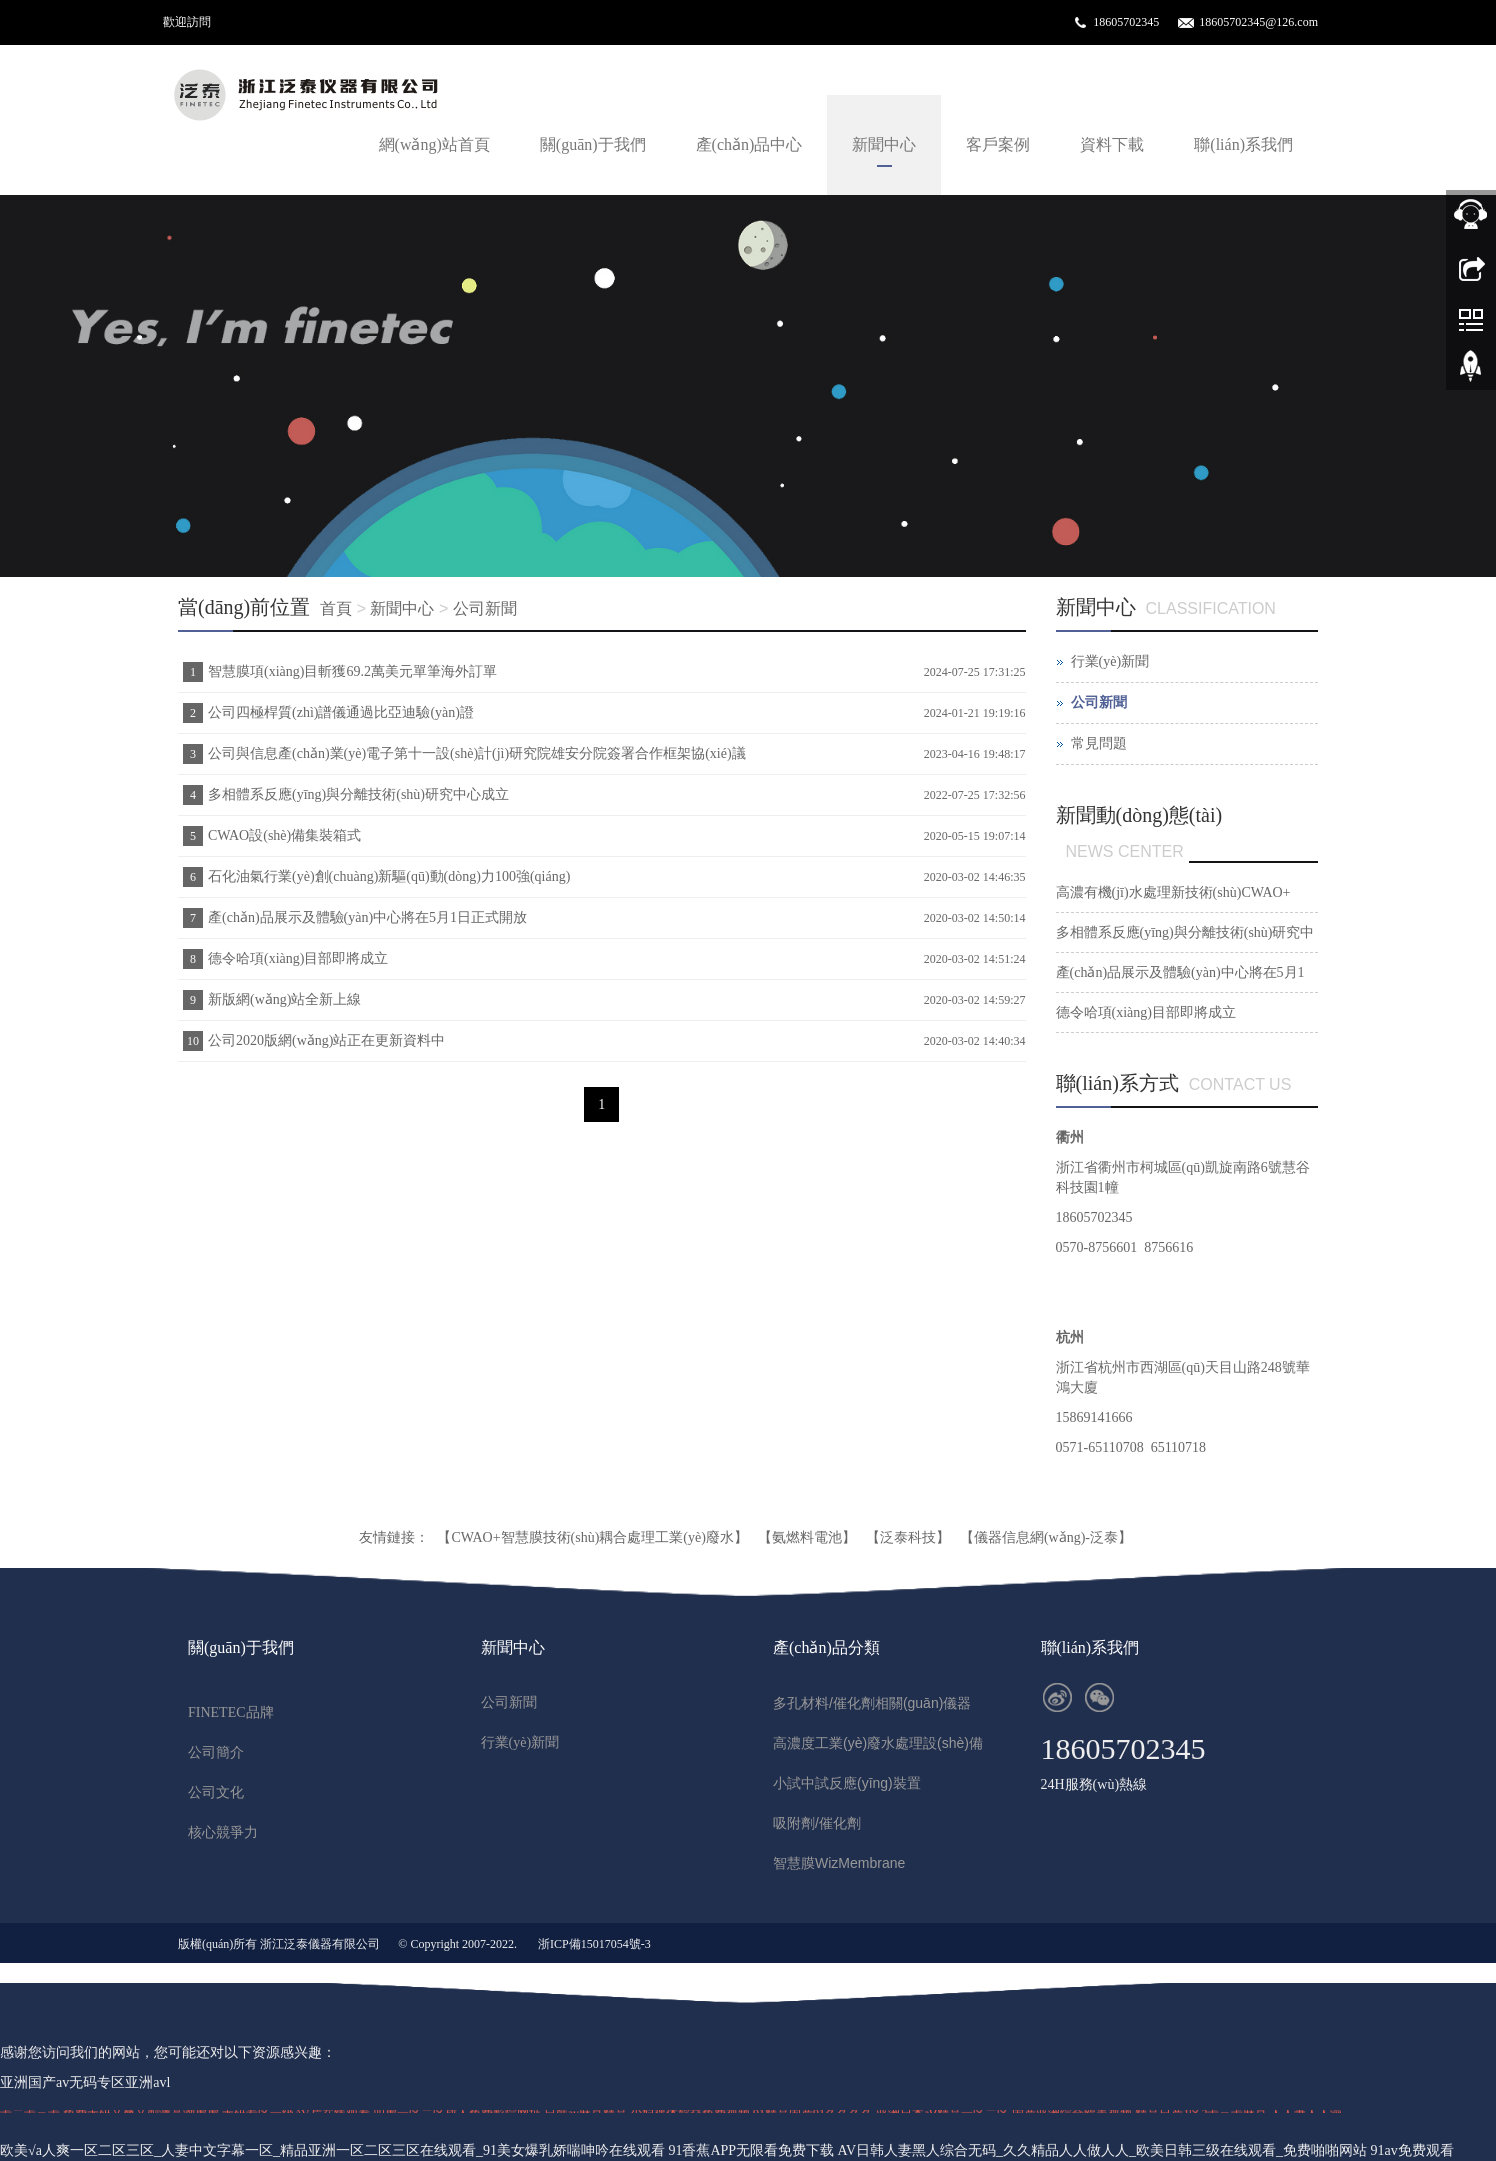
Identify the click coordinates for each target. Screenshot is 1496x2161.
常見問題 (1099, 743)
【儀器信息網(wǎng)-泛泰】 (1046, 1537)
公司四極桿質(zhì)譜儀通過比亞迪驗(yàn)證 (341, 712)
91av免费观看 (1412, 2150)
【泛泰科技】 (908, 1537)
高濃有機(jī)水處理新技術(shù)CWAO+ (1173, 892)
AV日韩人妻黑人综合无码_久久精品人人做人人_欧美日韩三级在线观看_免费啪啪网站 (1102, 2150)
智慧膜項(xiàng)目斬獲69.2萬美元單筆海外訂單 (352, 671)
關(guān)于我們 (593, 144)
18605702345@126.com (1258, 22)
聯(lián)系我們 (1243, 144)
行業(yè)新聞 (1110, 661)
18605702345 (1126, 22)
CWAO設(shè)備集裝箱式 (284, 835)
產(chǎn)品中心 (749, 144)
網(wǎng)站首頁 (434, 144)
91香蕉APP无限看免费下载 (751, 2150)
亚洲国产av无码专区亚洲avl (85, 2082)
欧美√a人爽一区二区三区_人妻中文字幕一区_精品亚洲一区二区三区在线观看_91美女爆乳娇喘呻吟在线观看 (332, 2150)
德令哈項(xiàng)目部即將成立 (298, 958)
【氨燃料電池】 (807, 1537)
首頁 (336, 608)
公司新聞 (485, 608)
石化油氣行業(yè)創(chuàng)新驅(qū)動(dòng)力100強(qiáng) (389, 876)
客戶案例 (998, 144)
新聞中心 (884, 144)
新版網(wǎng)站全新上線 (284, 999)
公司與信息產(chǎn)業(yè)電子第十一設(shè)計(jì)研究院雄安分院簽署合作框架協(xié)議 (477, 753)
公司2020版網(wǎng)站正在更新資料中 (326, 1040)
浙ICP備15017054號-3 (594, 1944)
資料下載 (1112, 144)
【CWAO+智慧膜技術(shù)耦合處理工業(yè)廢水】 (592, 1537)
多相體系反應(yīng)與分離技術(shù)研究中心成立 (358, 794)
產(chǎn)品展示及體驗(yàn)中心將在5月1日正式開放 (367, 917)
